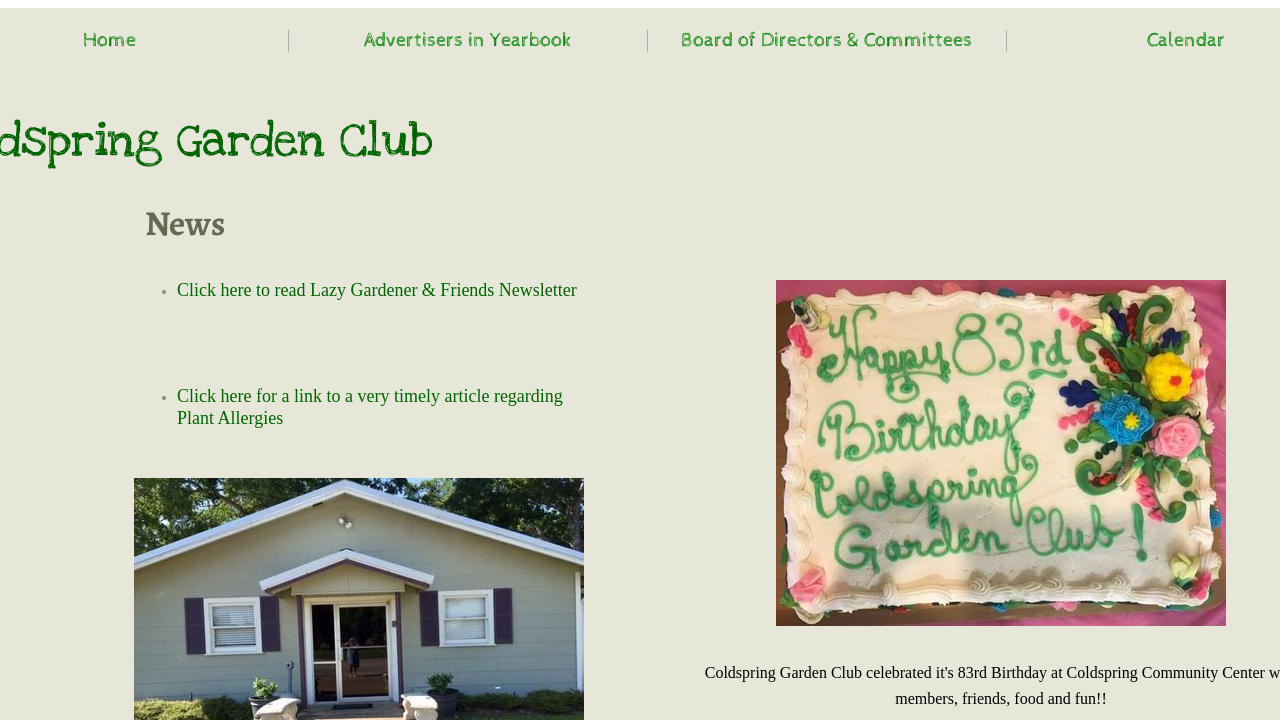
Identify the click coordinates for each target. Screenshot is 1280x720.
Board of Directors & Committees (826, 40)
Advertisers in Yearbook (468, 40)
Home (109, 40)
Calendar (1186, 40)
